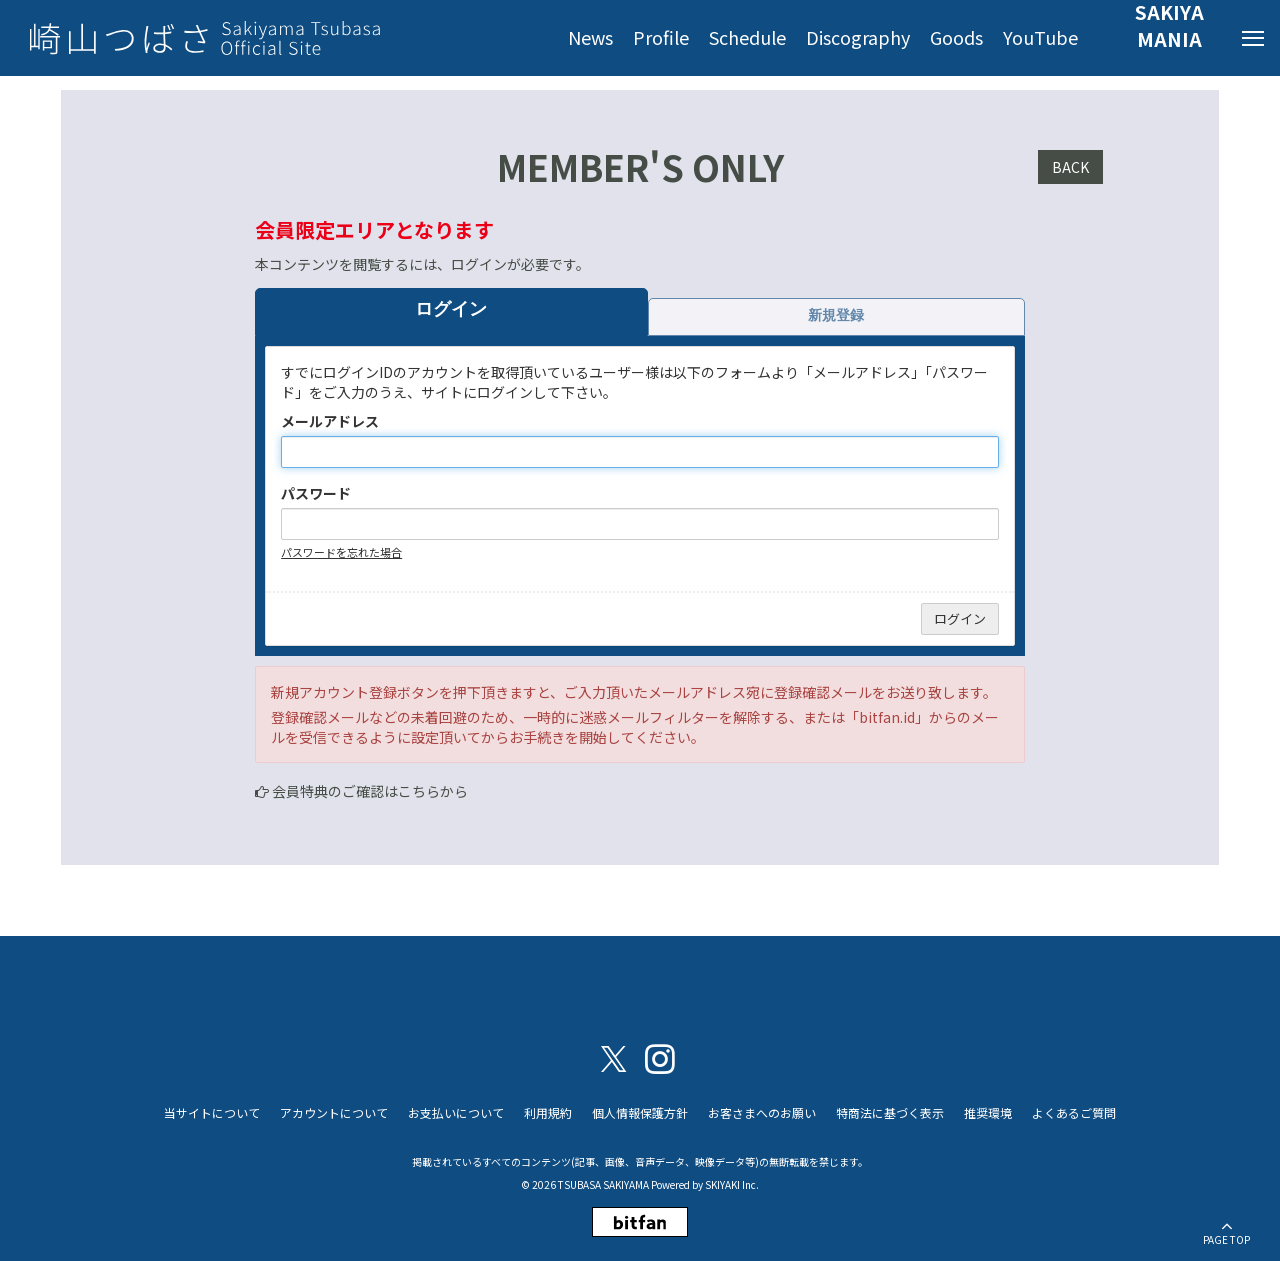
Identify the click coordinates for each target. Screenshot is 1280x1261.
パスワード (316, 493)
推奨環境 (988, 1112)
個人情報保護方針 (640, 1112)
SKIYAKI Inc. (732, 1184)
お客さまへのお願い (762, 1112)
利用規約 (548, 1112)
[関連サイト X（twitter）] (614, 1057)
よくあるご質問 (1074, 1112)
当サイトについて (212, 1112)
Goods (956, 37)
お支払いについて (456, 1112)
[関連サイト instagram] (660, 1057)
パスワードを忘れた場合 (341, 552)
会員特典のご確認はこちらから (370, 791)
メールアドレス (330, 421)
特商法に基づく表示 (890, 1112)
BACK (1070, 167)
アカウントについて (334, 1112)
